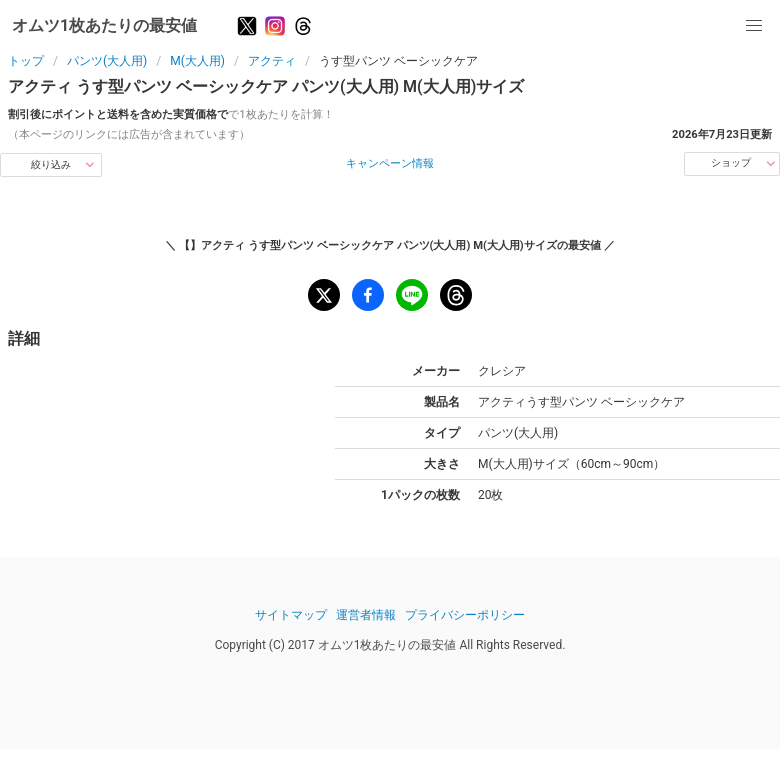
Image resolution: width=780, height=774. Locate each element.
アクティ (272, 61)
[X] (247, 26)
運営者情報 (366, 615)
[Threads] (303, 26)
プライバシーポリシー (465, 615)
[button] (754, 26)
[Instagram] (275, 26)
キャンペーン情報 (390, 163)
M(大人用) (197, 61)
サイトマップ (291, 615)
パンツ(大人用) (107, 61)
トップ (26, 61)
